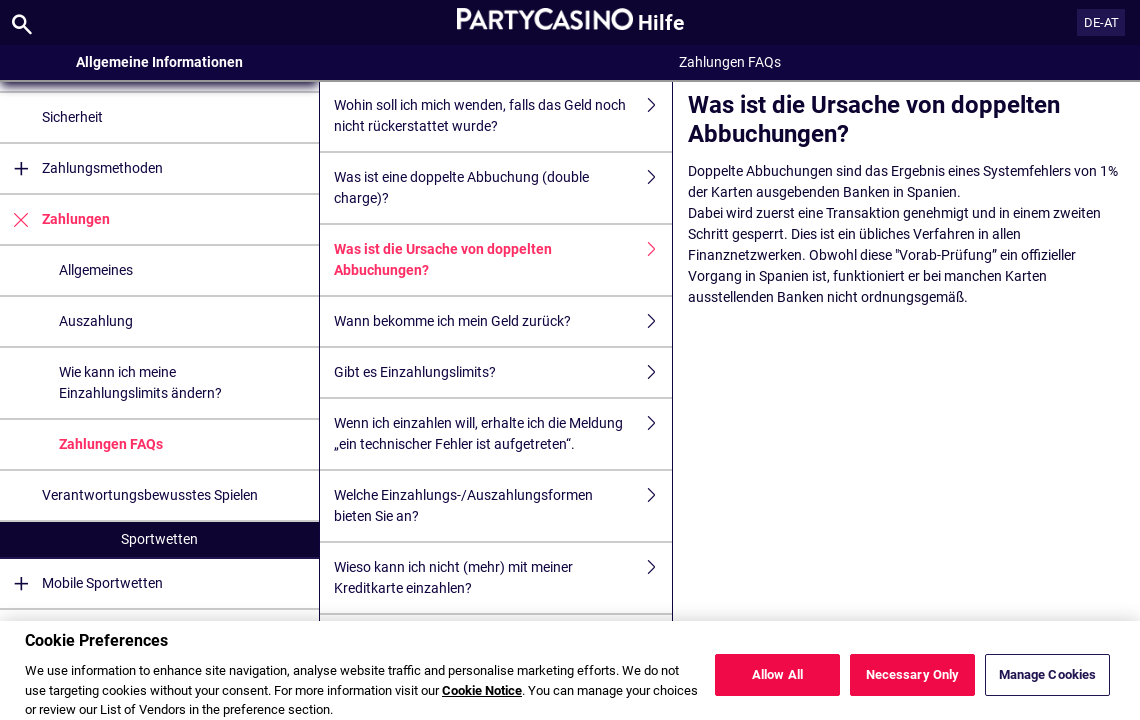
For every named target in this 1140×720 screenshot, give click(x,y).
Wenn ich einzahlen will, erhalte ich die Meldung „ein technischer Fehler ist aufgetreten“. (503, 434)
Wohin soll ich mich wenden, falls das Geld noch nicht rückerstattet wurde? (503, 116)
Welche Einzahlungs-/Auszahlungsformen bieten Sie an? (503, 506)
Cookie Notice (482, 702)
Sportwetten (159, 539)
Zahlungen (55, 219)
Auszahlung (96, 321)
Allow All (777, 686)
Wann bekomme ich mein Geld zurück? (503, 321)
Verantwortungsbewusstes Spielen (150, 495)
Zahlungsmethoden (81, 168)
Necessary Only (913, 686)
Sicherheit (72, 117)
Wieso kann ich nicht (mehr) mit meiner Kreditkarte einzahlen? (503, 578)
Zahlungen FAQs (111, 444)
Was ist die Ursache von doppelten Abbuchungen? (503, 260)
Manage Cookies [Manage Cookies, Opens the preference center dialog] (1048, 686)
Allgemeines (96, 270)
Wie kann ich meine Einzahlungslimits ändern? (140, 382)
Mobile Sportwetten (81, 583)
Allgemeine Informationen (159, 62)
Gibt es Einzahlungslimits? (503, 372)
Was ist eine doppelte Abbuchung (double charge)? (503, 188)
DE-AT (1101, 22)
